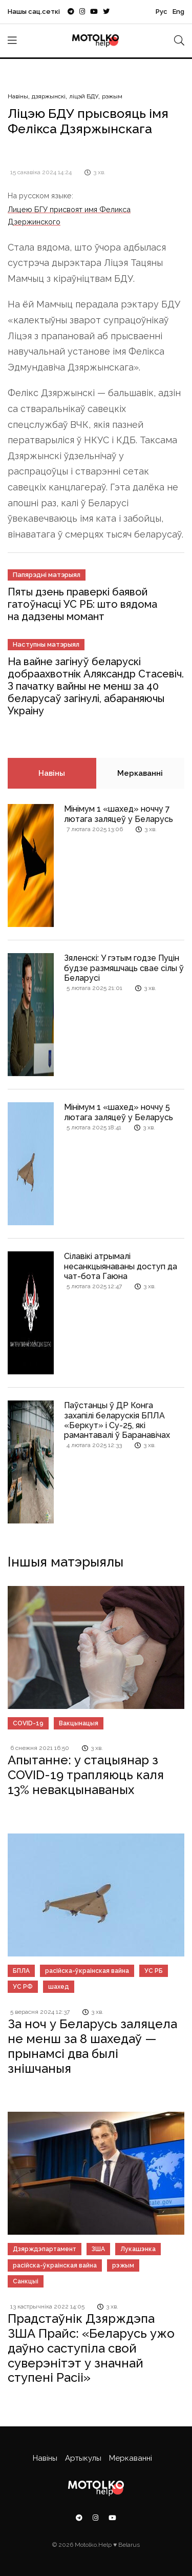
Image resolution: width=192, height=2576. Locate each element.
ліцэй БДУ (83, 96)
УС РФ (23, 1986)
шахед (58, 1986)
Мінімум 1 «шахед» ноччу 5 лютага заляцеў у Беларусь (118, 1112)
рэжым (112, 96)
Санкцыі (25, 2281)
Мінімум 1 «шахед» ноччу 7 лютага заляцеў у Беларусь (118, 813)
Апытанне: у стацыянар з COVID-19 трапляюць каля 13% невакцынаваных (86, 1775)
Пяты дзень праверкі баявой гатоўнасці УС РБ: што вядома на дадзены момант (82, 604)
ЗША (98, 2249)
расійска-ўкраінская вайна (87, 1970)
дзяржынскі (49, 96)
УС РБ (153, 1970)
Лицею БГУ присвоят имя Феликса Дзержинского (69, 215)
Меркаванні (140, 773)
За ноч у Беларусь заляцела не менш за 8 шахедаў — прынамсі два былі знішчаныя (92, 2045)
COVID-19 (28, 1723)
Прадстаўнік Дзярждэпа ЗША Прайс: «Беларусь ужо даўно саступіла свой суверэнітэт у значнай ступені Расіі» (91, 2348)
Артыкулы (83, 2458)
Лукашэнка (138, 2249)
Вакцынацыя (78, 1723)
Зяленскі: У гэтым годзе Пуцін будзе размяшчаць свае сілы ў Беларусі (124, 967)
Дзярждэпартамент (44, 2249)
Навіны (18, 96)
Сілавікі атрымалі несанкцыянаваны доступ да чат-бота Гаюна (120, 1266)
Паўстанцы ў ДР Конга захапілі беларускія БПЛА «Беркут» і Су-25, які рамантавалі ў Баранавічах (117, 1420)
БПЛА (21, 1970)
